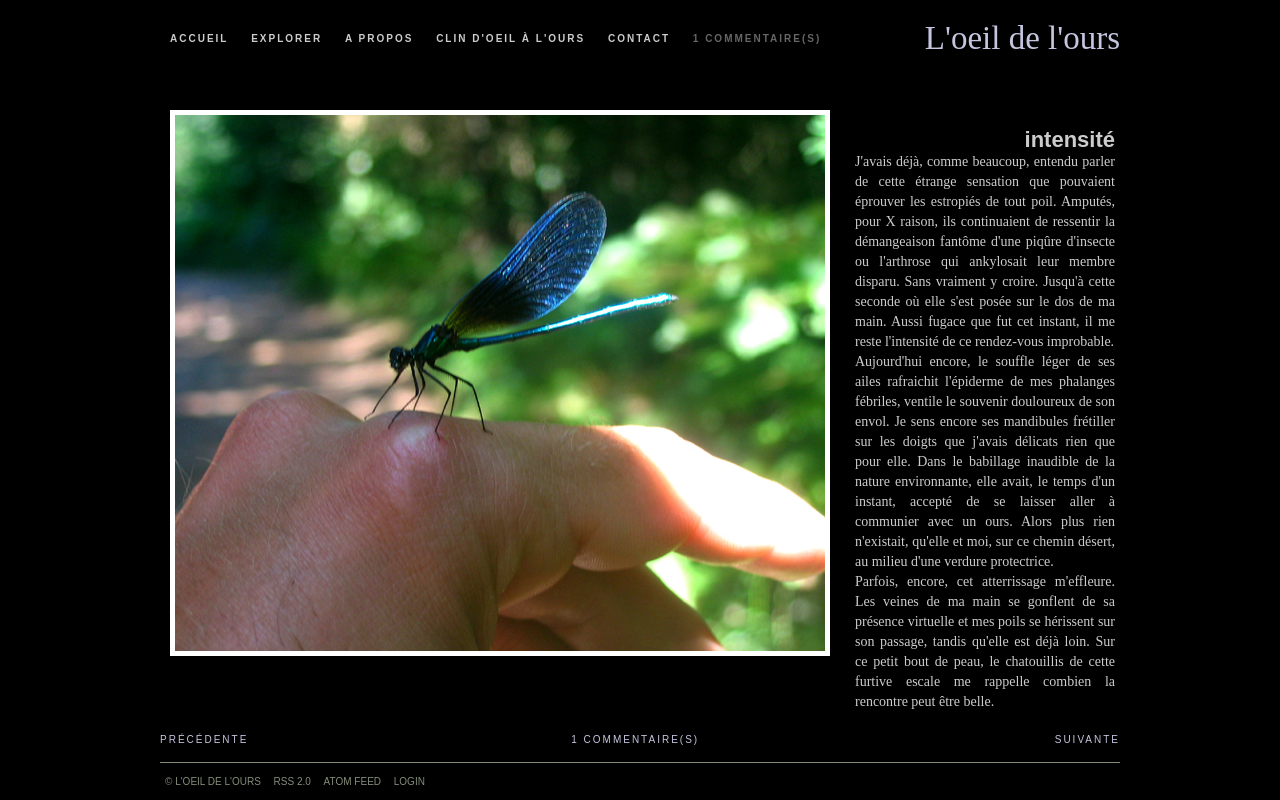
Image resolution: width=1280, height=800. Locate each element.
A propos (379, 38)
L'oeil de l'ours (1022, 33)
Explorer (286, 38)
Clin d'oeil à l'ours (510, 38)
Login (409, 781)
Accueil (199, 38)
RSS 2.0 (292, 781)
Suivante (1087, 739)
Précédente (204, 739)
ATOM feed (352, 781)
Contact (639, 38)
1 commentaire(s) (757, 38)
